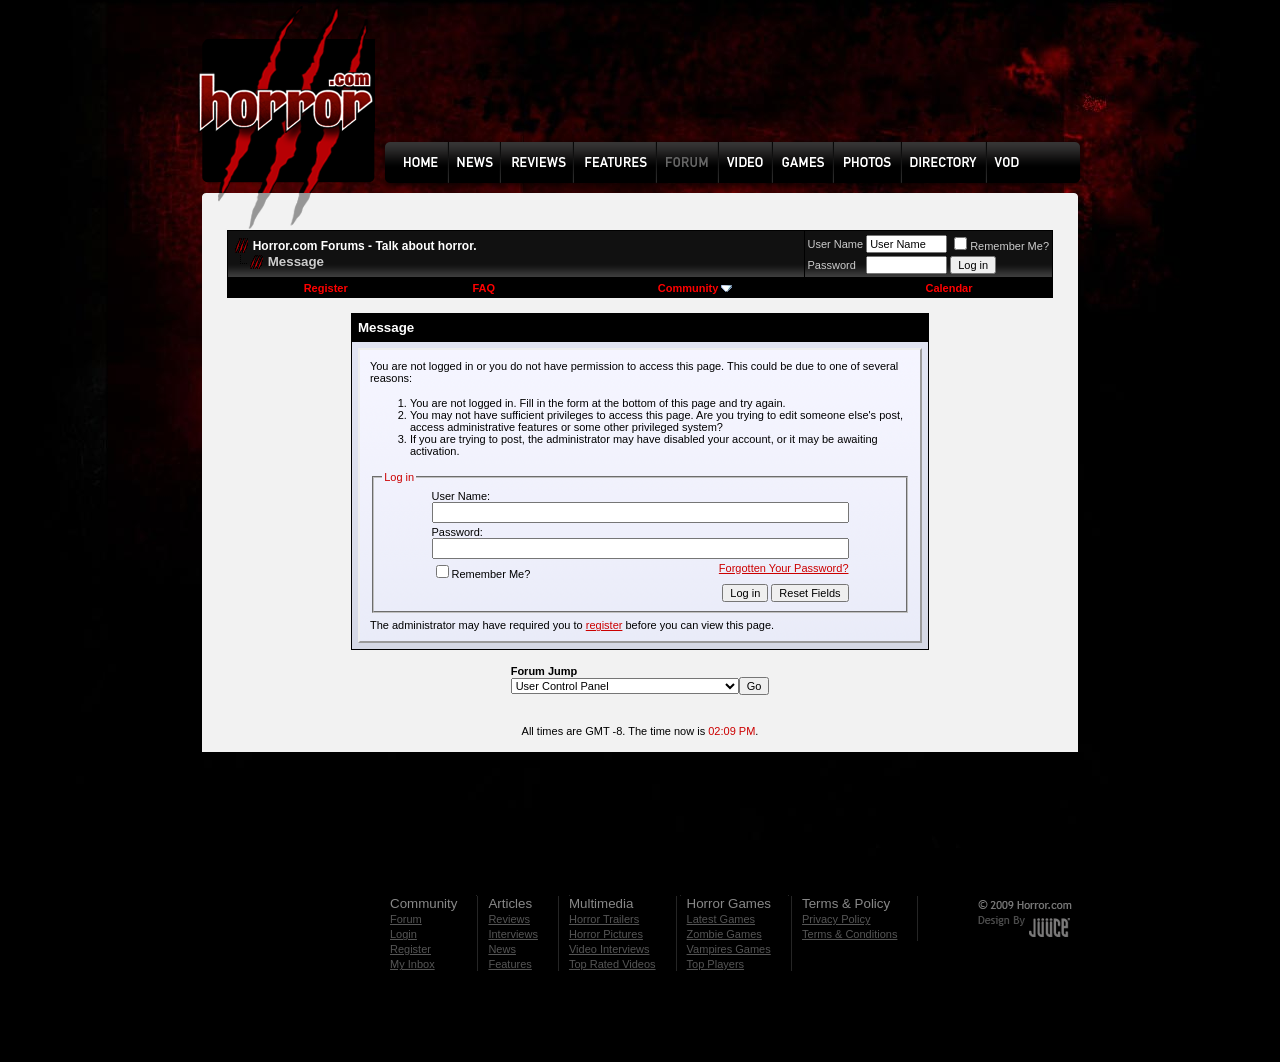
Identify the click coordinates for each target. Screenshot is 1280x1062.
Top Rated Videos (612, 964)
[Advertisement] (739, 86)
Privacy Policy (836, 919)
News (502, 949)
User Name (836, 244)
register (604, 625)
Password (832, 265)
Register (326, 288)
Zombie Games (724, 934)
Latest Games (721, 919)
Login (403, 934)
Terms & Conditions (849, 934)
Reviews (509, 919)
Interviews (513, 934)
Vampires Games (729, 949)
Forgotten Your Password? (784, 568)
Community (695, 288)
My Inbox (412, 964)
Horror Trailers (604, 919)
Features (509, 964)
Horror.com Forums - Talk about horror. (365, 246)
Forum (406, 919)
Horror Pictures (606, 934)
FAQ (483, 288)
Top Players (715, 964)
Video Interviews (609, 949)
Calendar (948, 288)
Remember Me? (1001, 246)
